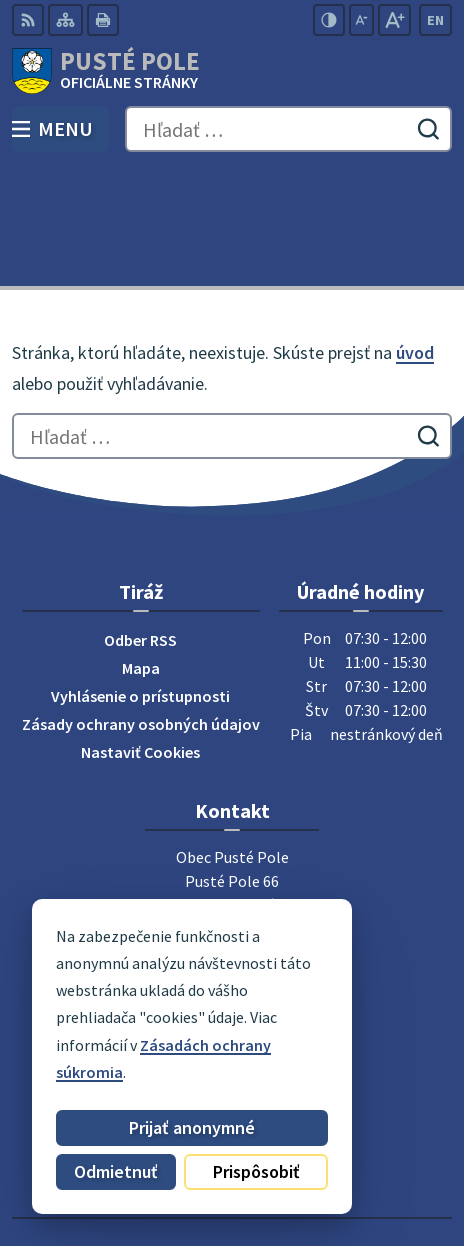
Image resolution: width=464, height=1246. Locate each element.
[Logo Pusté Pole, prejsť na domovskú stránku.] (232, 71)
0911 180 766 (232, 875)
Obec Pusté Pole (288, 1165)
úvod (415, 234)
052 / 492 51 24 (232, 851)
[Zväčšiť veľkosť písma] (394, 20)
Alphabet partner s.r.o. (323, 1138)
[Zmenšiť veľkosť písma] (361, 20)
